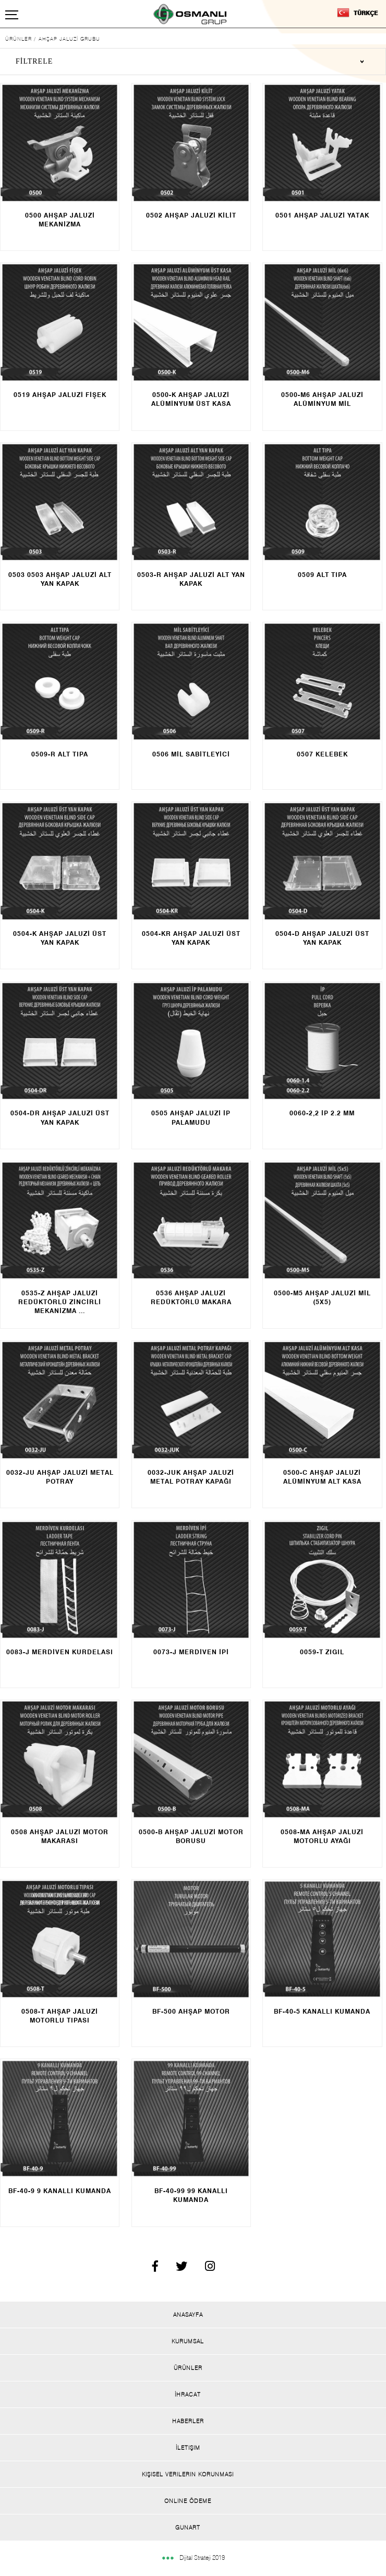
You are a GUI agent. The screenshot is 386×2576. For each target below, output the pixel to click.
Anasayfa (188, 2314)
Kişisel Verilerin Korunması (188, 2474)
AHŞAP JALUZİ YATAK (331, 215)
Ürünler (188, 2368)
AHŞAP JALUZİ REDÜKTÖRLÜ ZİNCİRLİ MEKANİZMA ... (59, 1302)
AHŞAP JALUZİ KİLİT (200, 215)
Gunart (187, 2527)
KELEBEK (332, 754)
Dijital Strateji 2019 (193, 2557)
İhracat (188, 2394)
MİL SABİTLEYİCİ (200, 754)
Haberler (188, 2421)
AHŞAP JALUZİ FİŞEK (69, 395)
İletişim (188, 2447)
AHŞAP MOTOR (204, 2011)
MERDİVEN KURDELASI (72, 1652)
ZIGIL (334, 1652)
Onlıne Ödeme (187, 2501)
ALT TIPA (332, 575)
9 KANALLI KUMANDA (74, 2191)
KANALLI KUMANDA (336, 2011)
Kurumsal (188, 2341)
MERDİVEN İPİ (204, 1652)
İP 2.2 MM (338, 1113)
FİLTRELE (34, 61)
